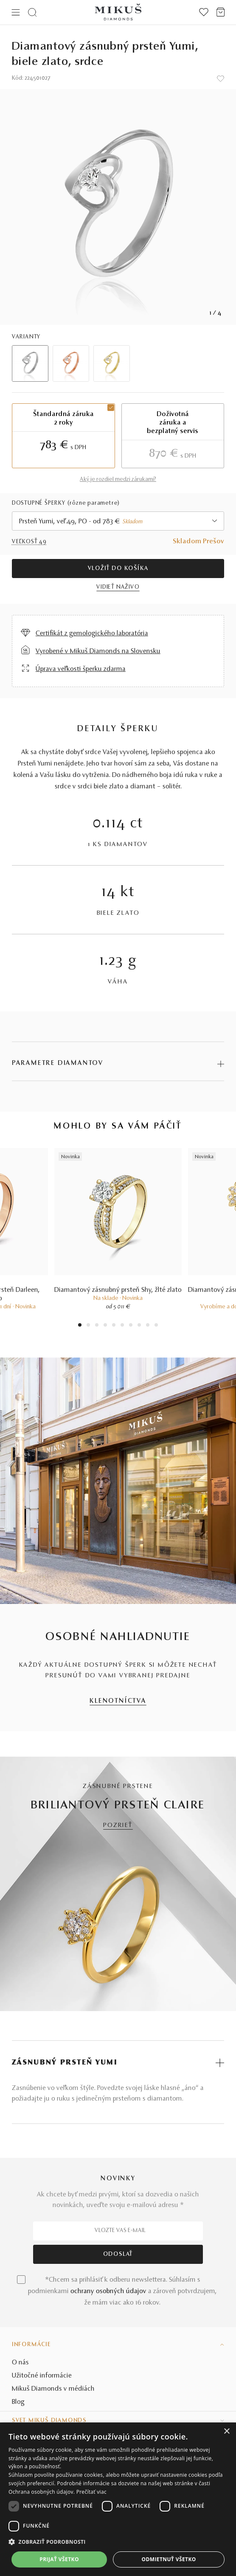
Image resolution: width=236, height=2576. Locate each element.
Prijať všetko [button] (59, 2559)
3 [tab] (97, 1326)
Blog (18, 2402)
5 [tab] (113, 1326)
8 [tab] (139, 1326)
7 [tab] (130, 1326)
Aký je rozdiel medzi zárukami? (118, 480)
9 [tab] (147, 1326)
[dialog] (118, 2499)
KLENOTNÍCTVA (118, 1701)
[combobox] (118, 521)
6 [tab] (122, 1326)
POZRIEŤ (118, 1825)
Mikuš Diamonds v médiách (53, 2389)
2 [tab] (88, 1326)
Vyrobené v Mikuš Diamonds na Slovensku (98, 651)
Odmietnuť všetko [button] (168, 2559)
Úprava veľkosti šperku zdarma (81, 669)
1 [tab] (80, 1326)
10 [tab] (156, 1326)
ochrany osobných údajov (108, 2291)
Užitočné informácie (42, 2375)
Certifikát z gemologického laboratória (92, 633)
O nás (20, 2362)
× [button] (226, 2431)
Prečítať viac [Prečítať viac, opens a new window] (91, 2491)
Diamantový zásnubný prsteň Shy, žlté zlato (118, 1290)
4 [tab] (105, 1326)
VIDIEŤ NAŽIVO (117, 587)
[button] (118, 2542)
